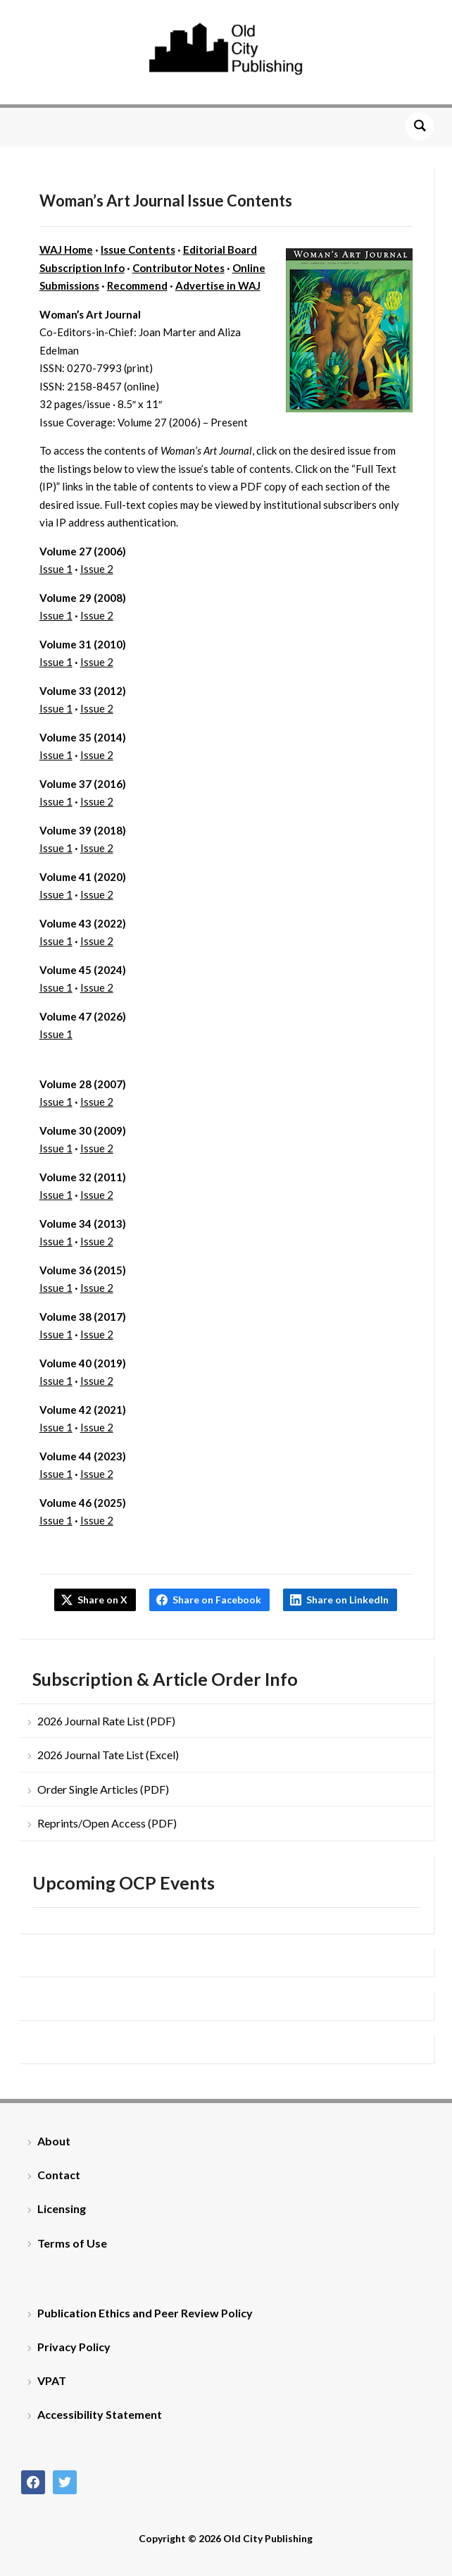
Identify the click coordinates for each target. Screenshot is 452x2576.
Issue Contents (138, 249)
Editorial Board (220, 249)
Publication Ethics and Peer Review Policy (145, 2312)
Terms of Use (72, 2243)
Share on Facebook (216, 1600)
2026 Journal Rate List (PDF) (106, 1720)
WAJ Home (66, 249)
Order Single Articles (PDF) (103, 1789)
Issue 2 (96, 568)
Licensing (61, 2208)
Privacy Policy (74, 2346)
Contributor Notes (178, 267)
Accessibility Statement (99, 2414)
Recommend (137, 285)
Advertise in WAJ (217, 285)
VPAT (51, 2380)
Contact (58, 2174)
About (53, 2140)
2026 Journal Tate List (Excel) (108, 1754)
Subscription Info (82, 267)
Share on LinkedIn (347, 1600)
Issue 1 (56, 568)
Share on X (102, 1600)
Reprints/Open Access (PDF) (107, 1823)
